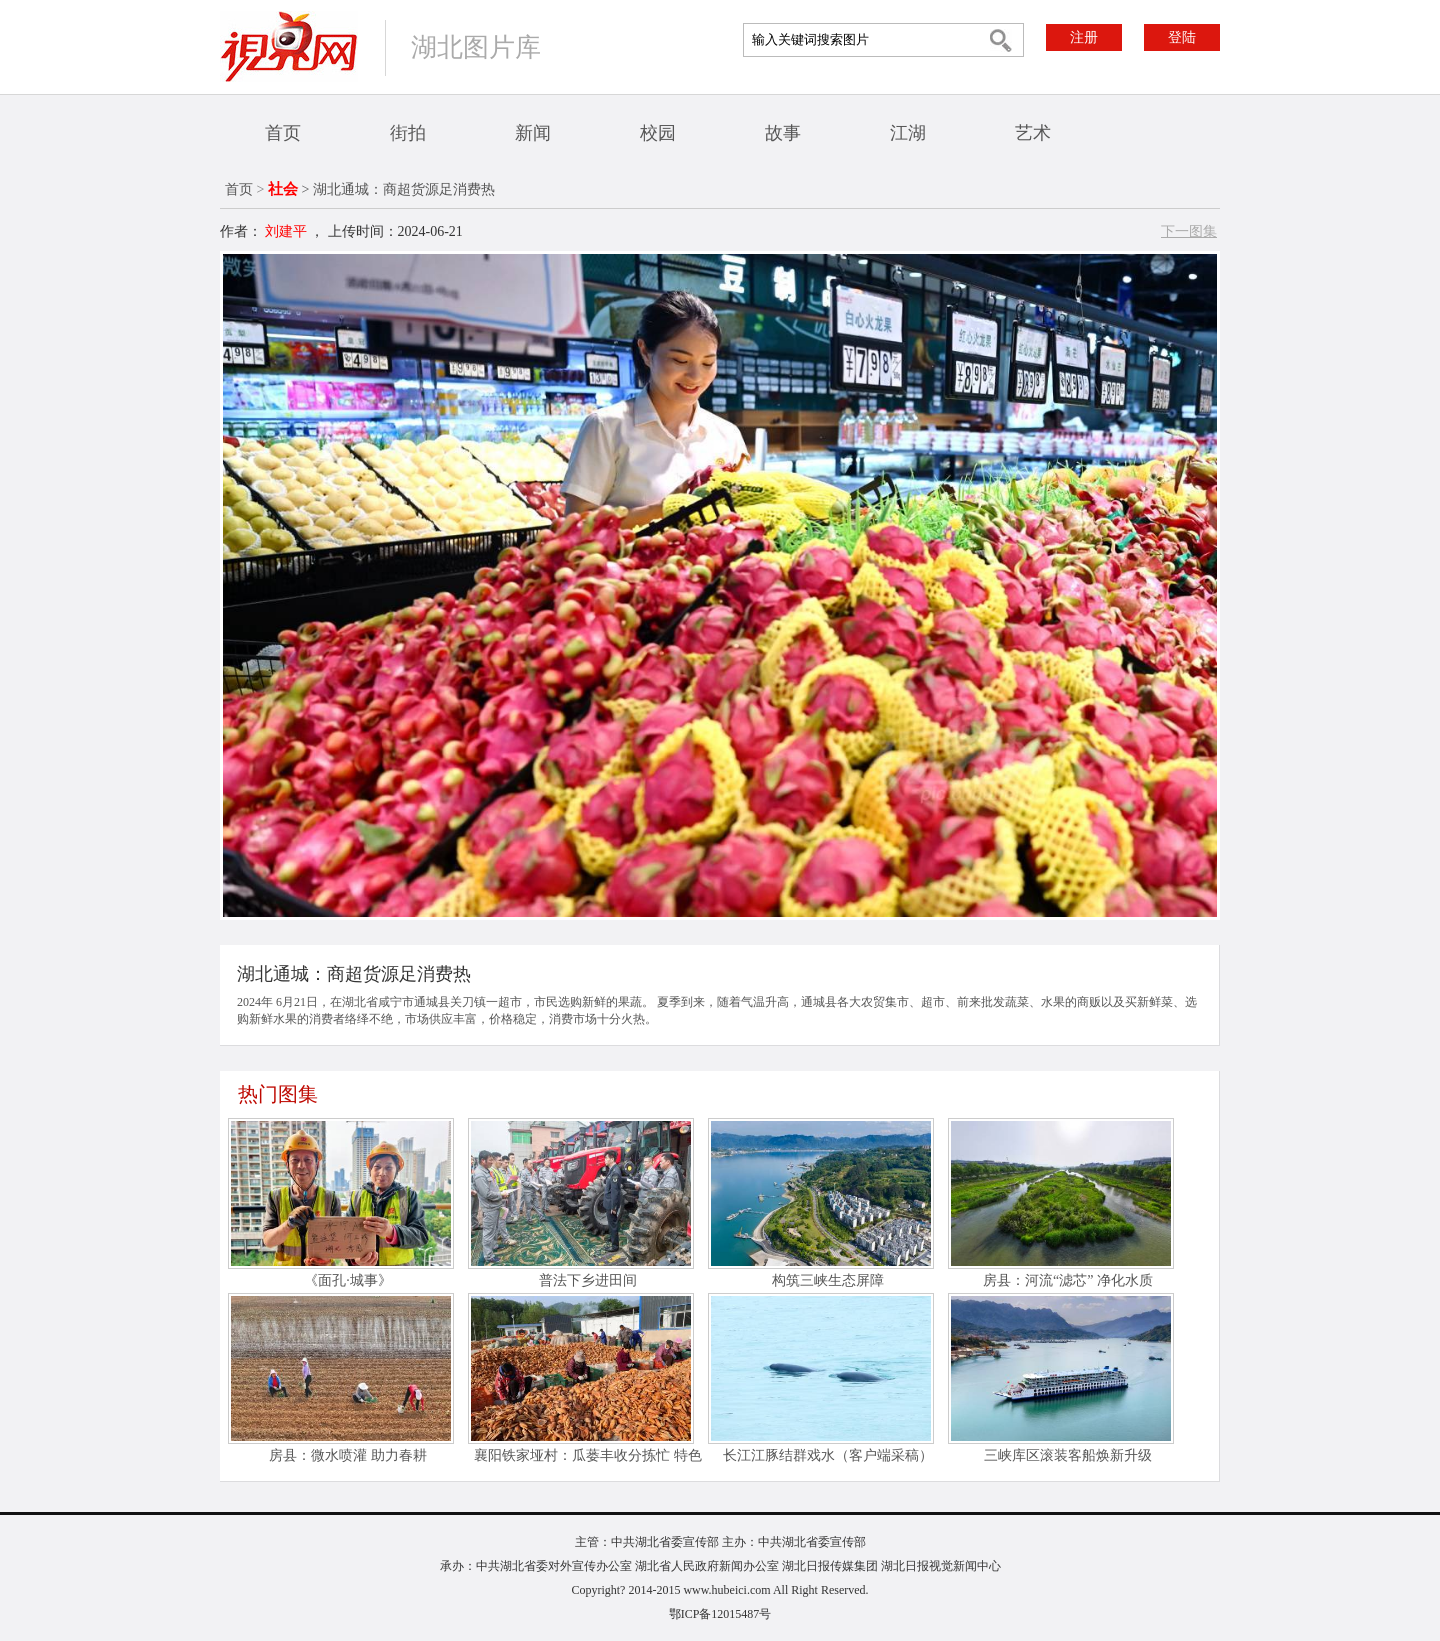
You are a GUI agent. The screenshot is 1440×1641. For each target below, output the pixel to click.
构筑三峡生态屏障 (828, 1280)
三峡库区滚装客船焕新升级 (1068, 1455)
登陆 (1182, 37)
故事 (783, 133)
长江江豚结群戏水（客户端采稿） (828, 1455)
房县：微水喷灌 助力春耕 (348, 1455)
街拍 (408, 133)
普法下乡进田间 (588, 1280)
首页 (283, 133)
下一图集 (1189, 231)
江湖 (908, 133)
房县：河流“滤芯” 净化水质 (1068, 1280)
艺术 (1033, 133)
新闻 (533, 133)
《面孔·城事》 (348, 1280)
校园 (658, 133)
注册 (1084, 37)
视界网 (289, 46)
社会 (283, 189)
